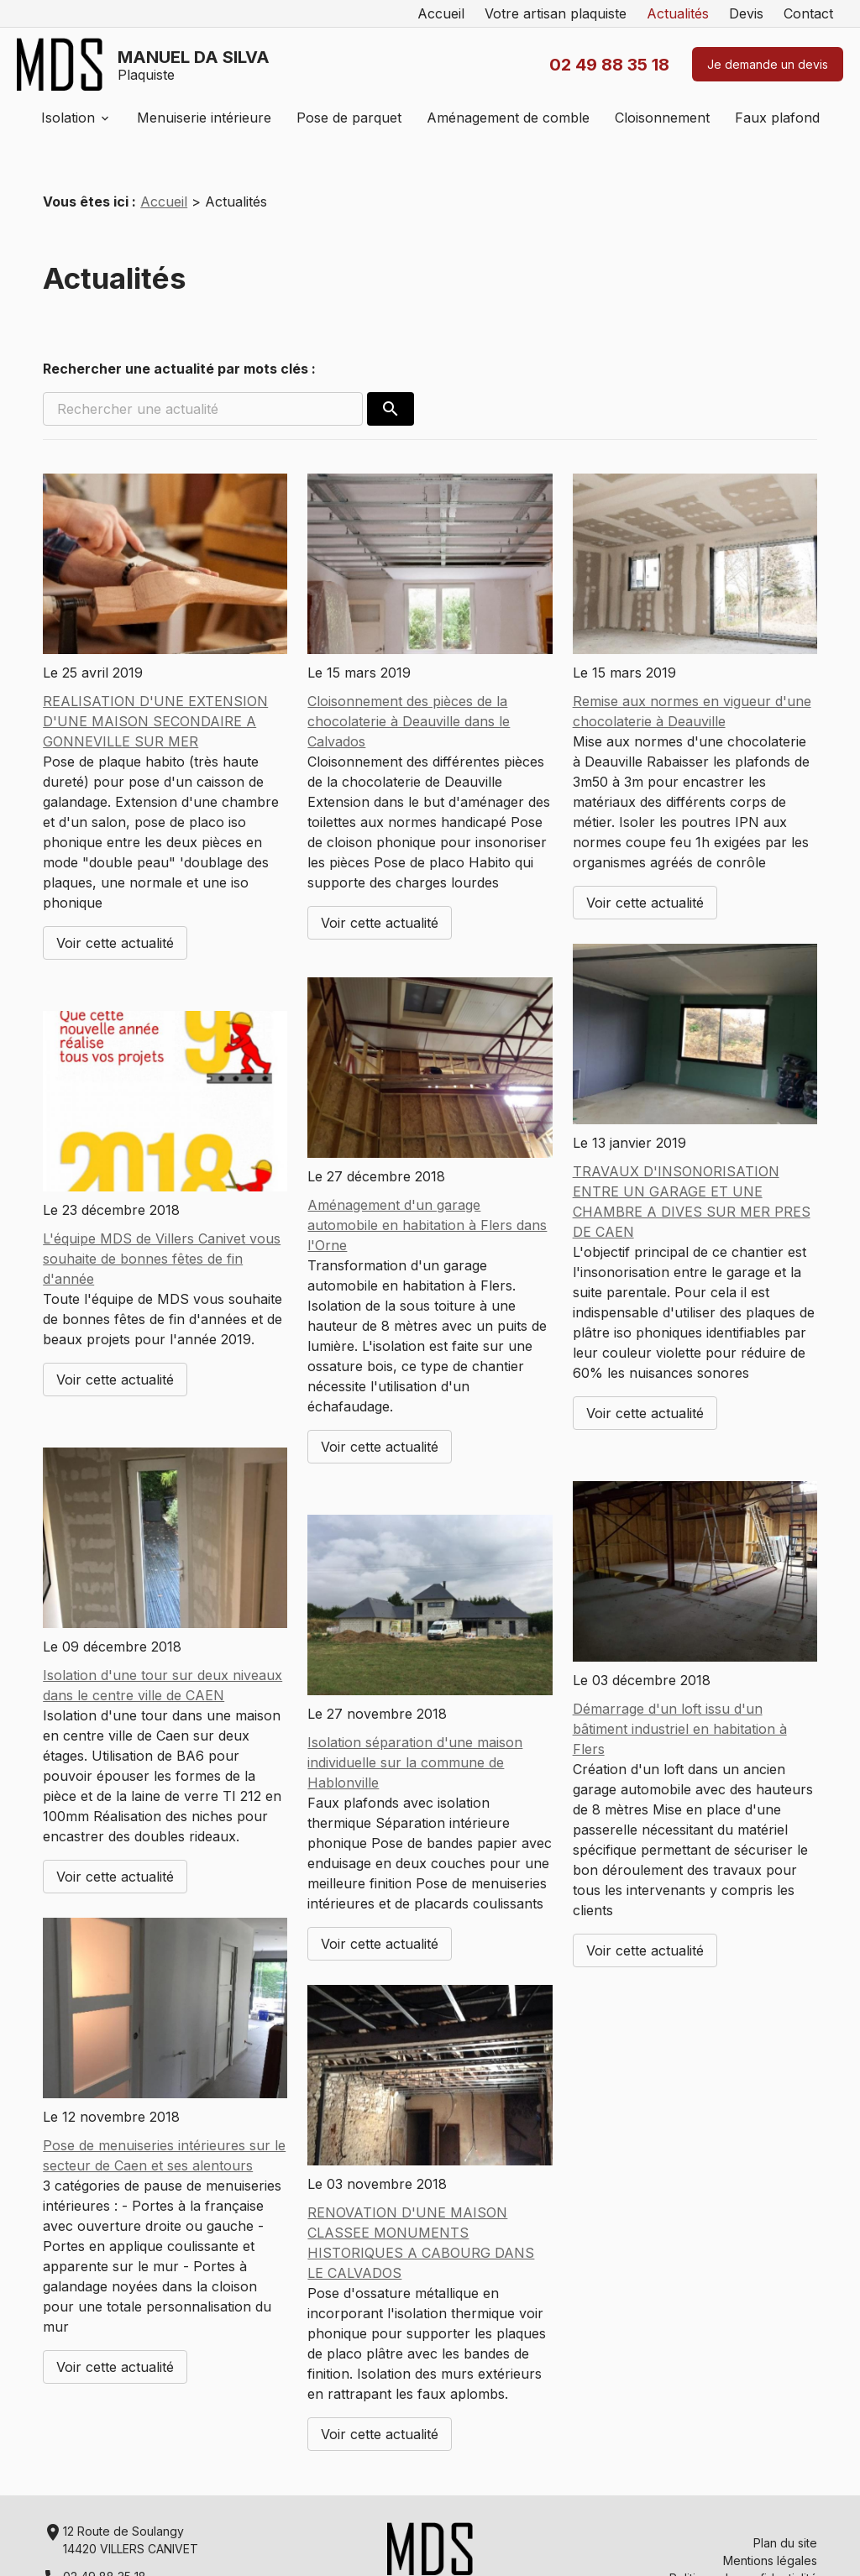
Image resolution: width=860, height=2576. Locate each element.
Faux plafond (777, 117)
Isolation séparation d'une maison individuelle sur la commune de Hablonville (414, 1762)
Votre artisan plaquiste (556, 13)
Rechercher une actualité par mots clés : (179, 368)
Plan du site (785, 2543)
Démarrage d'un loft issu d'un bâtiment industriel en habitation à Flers (680, 1728)
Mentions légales (770, 2560)
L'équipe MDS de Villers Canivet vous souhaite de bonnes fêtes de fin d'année (162, 1258)
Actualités (678, 13)
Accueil (440, 13)
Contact (808, 13)
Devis (746, 13)
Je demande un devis (767, 64)
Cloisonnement (662, 117)
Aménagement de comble (508, 117)
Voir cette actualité (115, 943)
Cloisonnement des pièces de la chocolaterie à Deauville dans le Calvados (408, 721)
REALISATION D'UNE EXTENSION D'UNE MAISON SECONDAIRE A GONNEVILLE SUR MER (155, 721)
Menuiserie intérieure (204, 117)
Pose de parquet (348, 117)
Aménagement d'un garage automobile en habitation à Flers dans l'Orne (427, 1225)
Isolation (68, 117)
